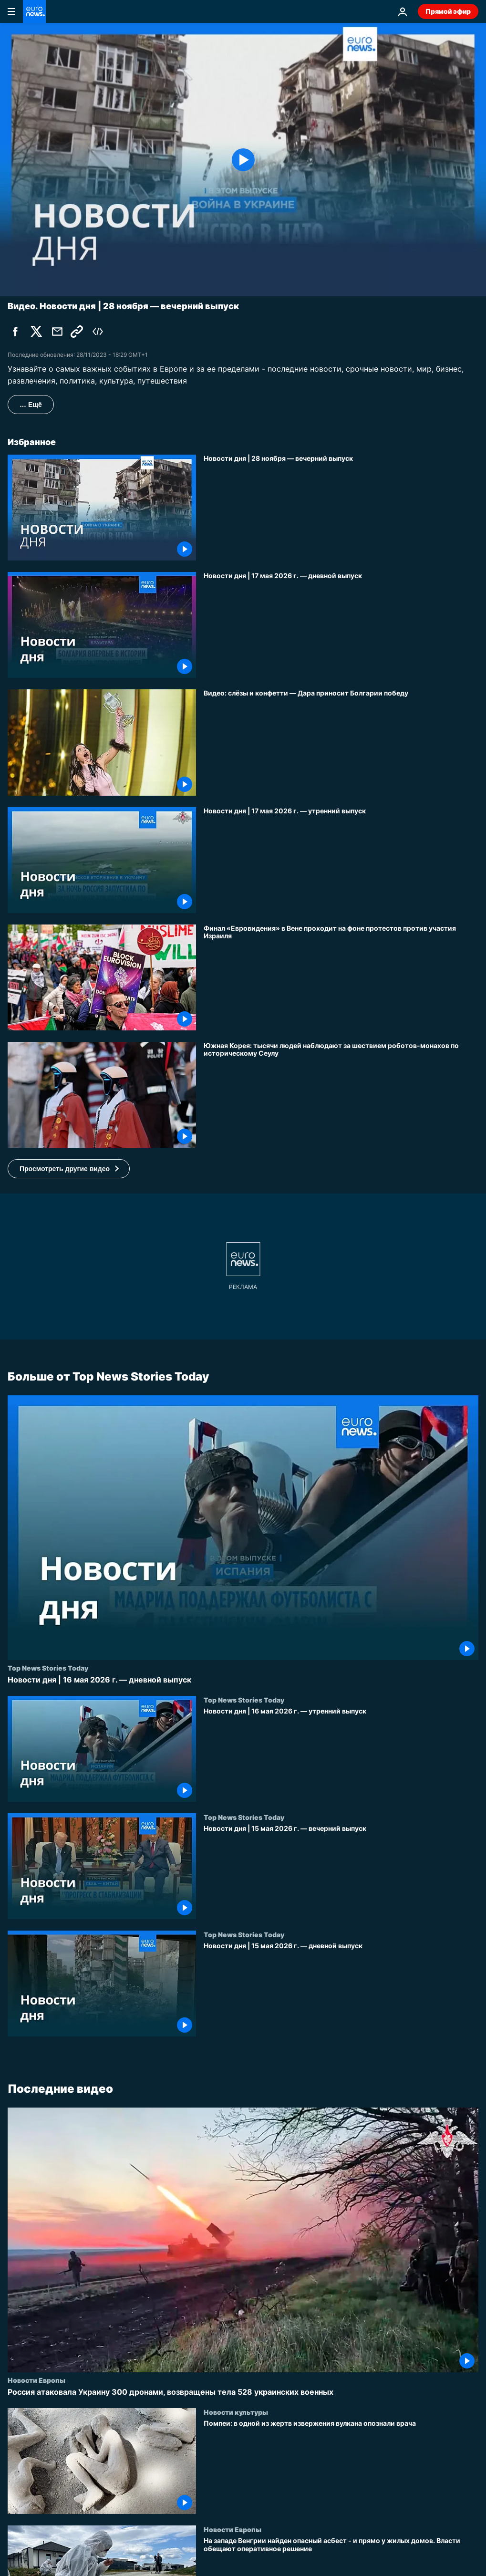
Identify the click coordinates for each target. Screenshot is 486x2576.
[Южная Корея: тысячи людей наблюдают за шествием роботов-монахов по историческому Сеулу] (341, 1095)
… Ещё (31, 404)
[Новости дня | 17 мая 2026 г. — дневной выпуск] (341, 625)
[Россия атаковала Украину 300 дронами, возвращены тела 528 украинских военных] (243, 2392)
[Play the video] (243, 159)
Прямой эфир (448, 11)
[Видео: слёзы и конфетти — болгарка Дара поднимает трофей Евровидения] (341, 742)
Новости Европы (36, 2380)
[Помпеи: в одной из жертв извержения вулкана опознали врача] (341, 2467)
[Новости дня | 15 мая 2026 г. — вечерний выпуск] (341, 1872)
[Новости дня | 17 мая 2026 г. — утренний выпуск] (341, 860)
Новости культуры (236, 2412)
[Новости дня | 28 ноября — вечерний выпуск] (341, 508)
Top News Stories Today (48, 1668)
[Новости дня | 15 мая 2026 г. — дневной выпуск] (341, 1989)
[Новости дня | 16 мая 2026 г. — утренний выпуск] (341, 1754)
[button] (69, 1168)
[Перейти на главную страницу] (34, 11)
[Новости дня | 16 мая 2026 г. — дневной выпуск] (243, 1679)
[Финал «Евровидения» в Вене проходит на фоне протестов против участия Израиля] (341, 977)
